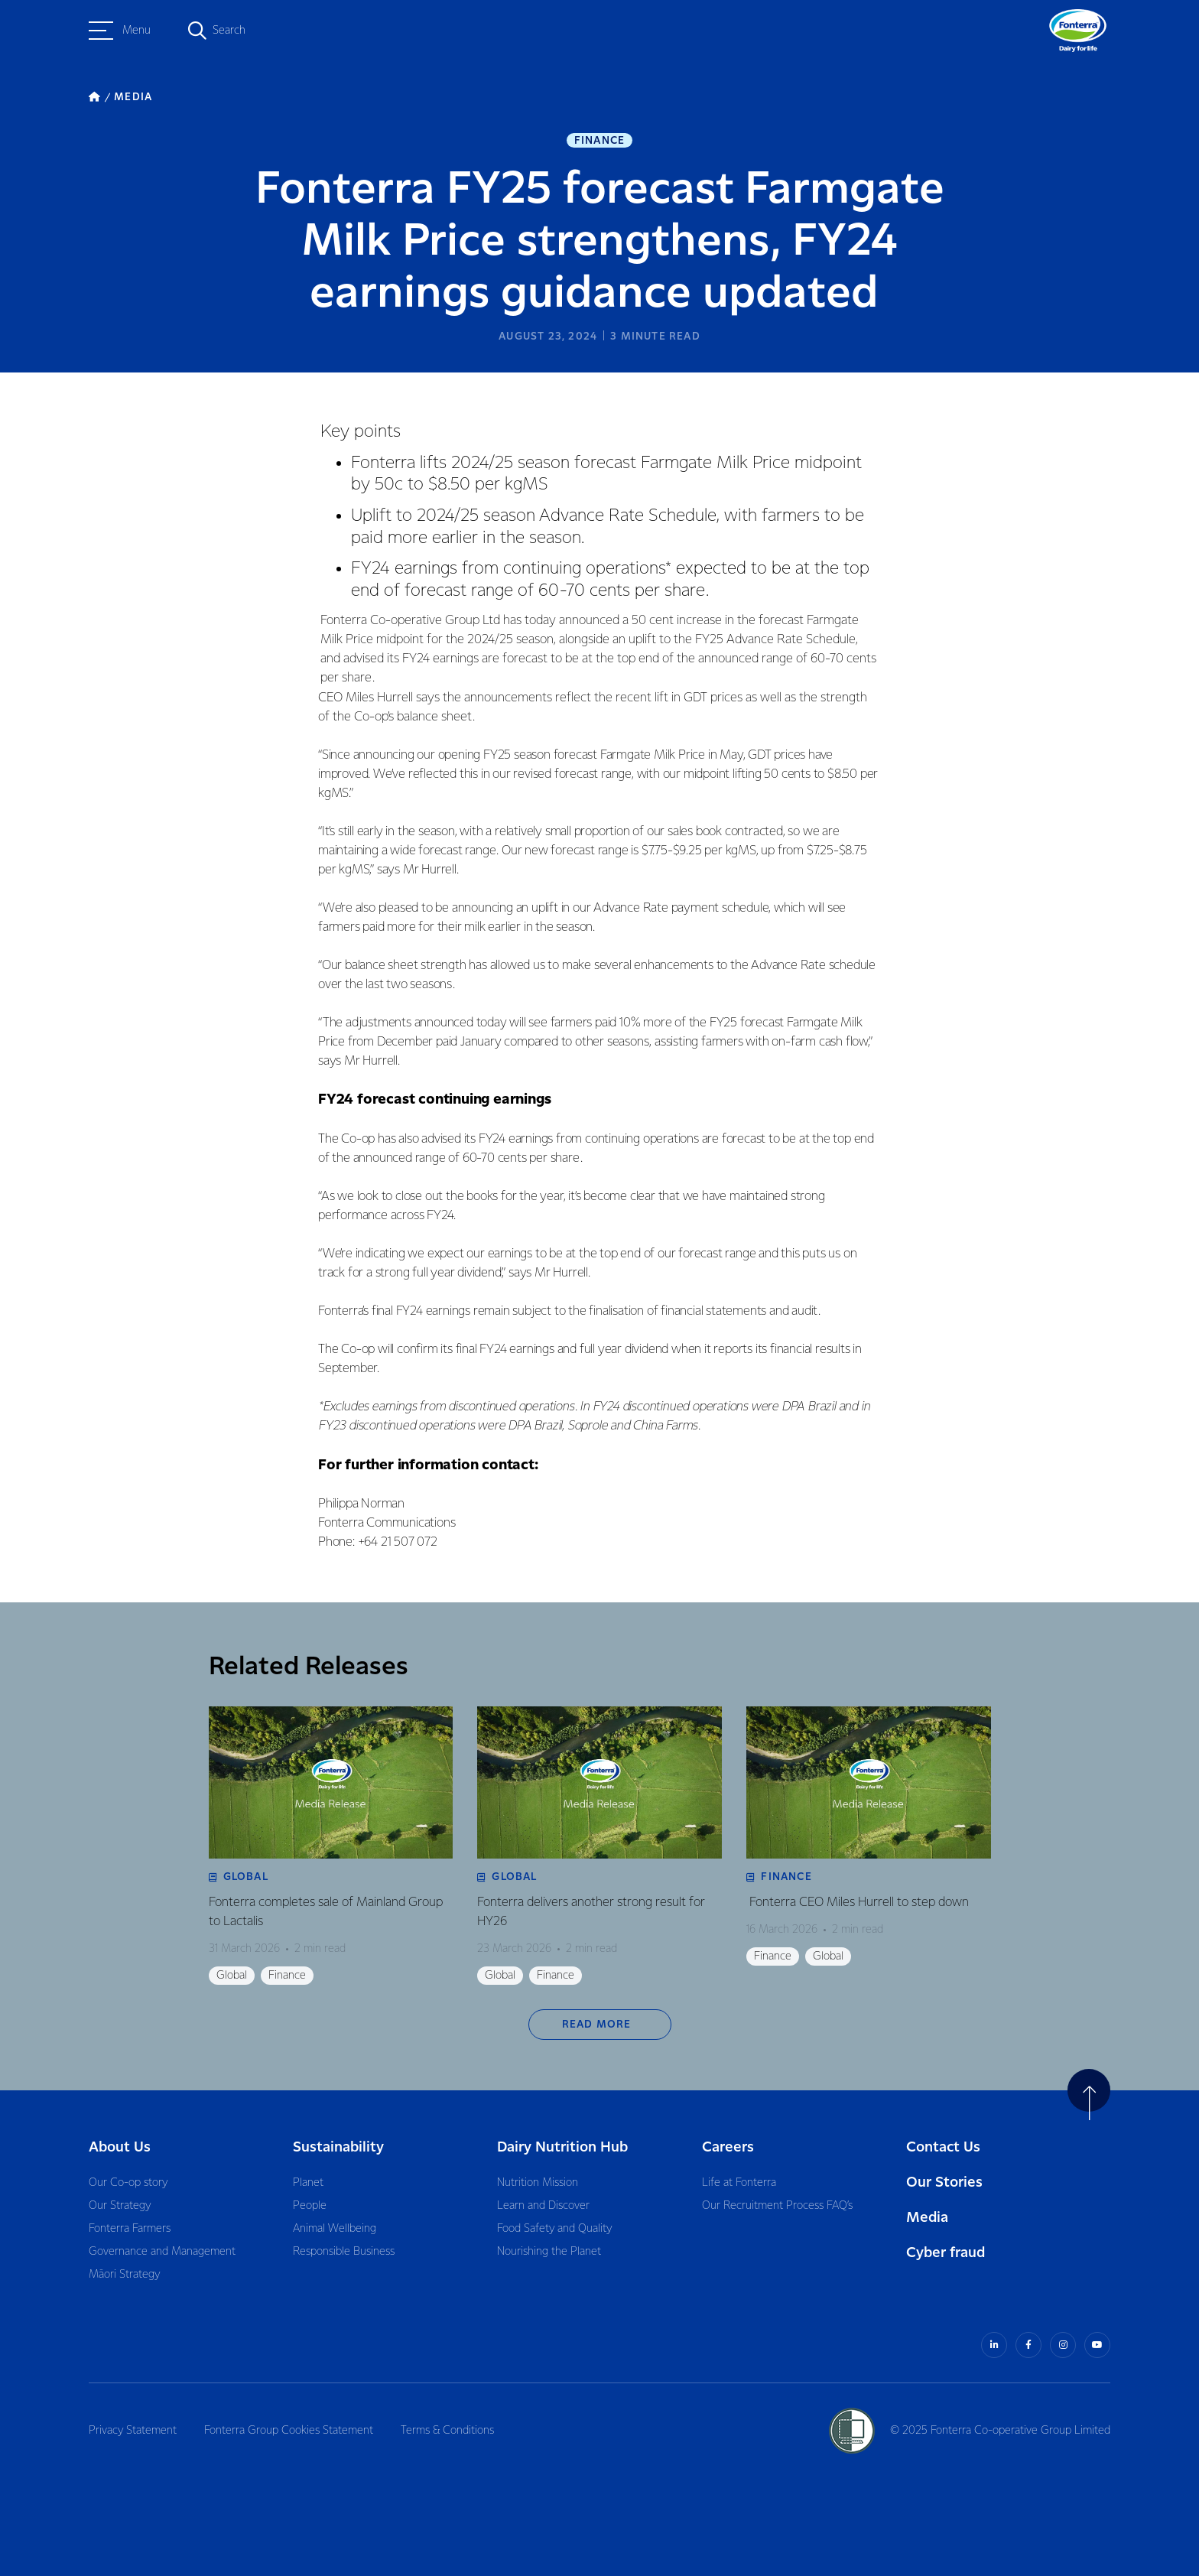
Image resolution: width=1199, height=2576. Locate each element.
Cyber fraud (945, 2253)
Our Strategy (120, 2205)
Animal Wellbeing (334, 2228)
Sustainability (338, 2147)
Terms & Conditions (447, 2430)
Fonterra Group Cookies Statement (288, 2430)
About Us (120, 2147)
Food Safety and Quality (554, 2228)
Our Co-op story (128, 2183)
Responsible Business (344, 2251)
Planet (308, 2183)
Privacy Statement (133, 2430)
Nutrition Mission (537, 2183)
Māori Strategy (124, 2274)
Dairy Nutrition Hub (562, 2147)
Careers (728, 2147)
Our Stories (944, 2182)
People (310, 2205)
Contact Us (943, 2147)
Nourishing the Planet (549, 2251)
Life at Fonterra (739, 2183)
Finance (599, 140)
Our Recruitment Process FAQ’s (777, 2205)
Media (927, 2217)
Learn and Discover (543, 2205)
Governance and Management (162, 2251)
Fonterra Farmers (130, 2228)
